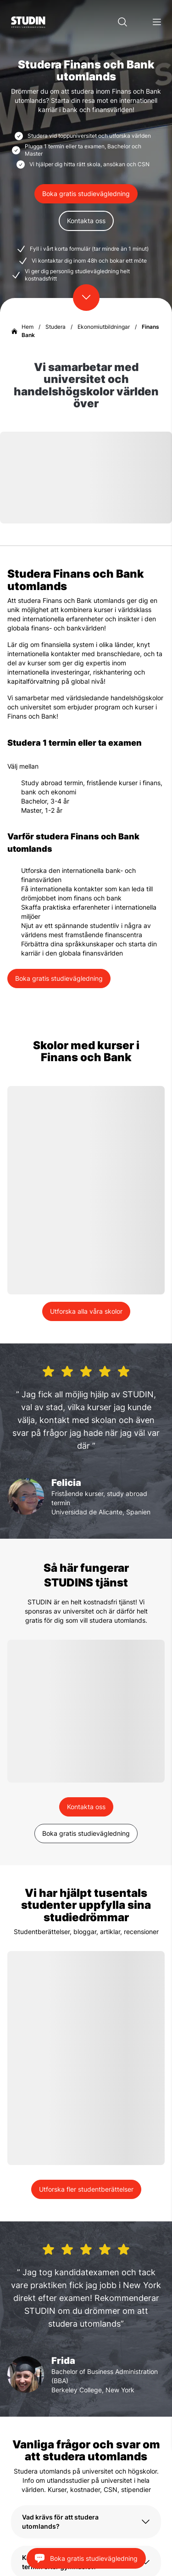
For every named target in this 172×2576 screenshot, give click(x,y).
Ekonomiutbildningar (104, 326)
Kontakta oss (86, 221)
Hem (27, 326)
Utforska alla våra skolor (86, 1311)
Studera (55, 326)
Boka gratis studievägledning (86, 193)
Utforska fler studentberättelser (86, 2189)
